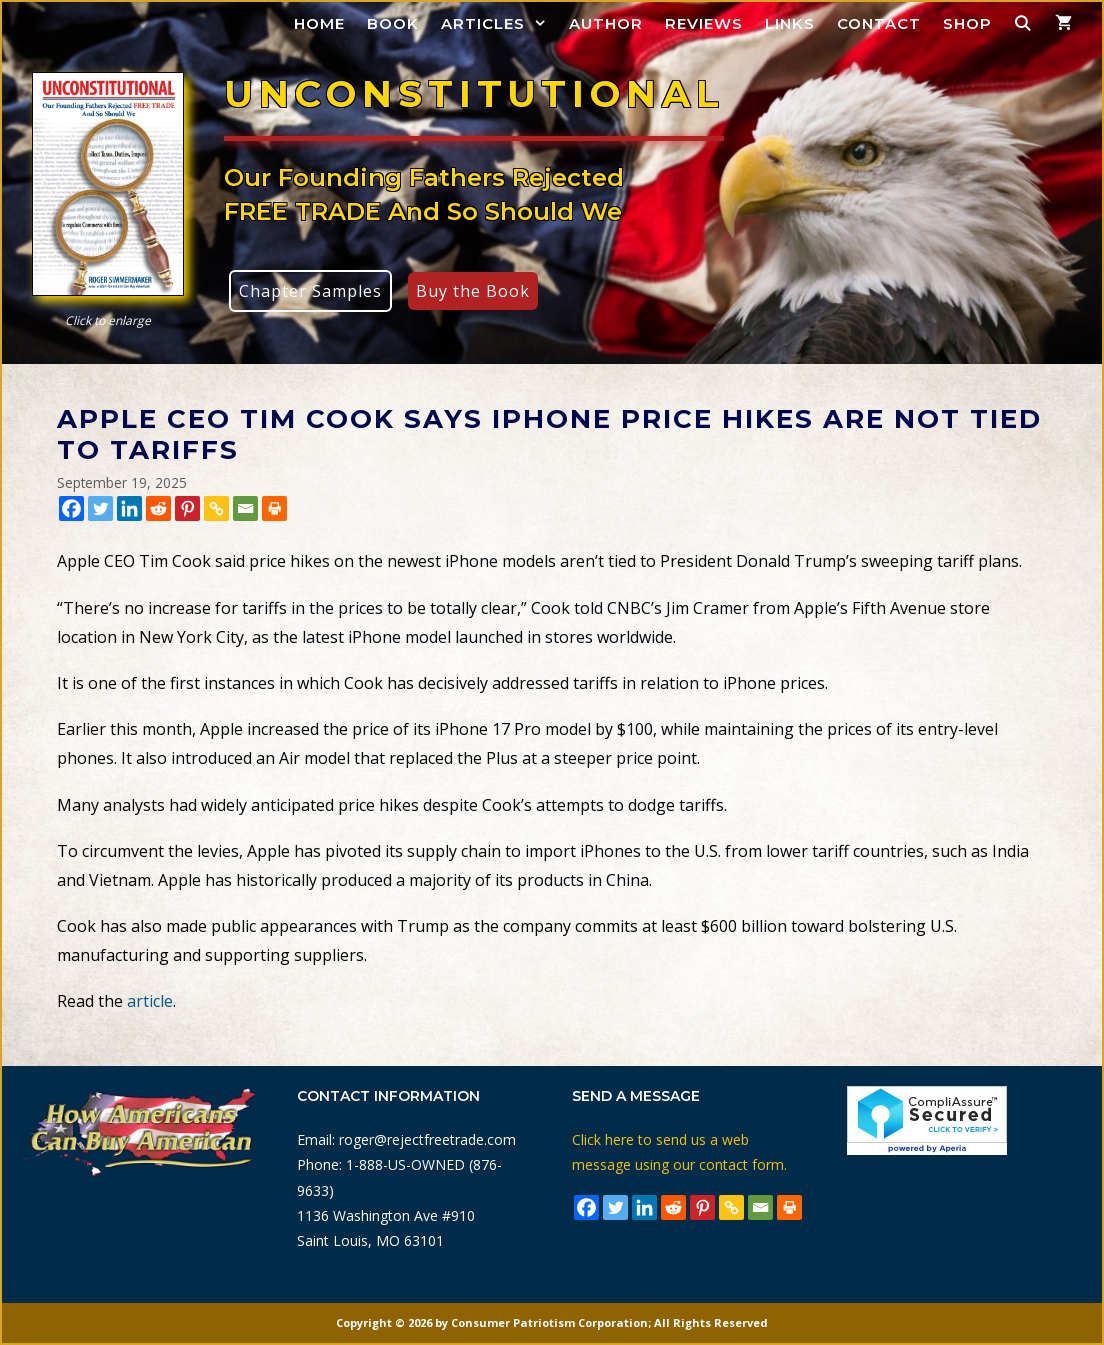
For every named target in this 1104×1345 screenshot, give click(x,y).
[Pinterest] (187, 508)
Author (606, 23)
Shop (967, 23)
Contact (879, 23)
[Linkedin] (129, 508)
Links (790, 23)
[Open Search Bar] (1023, 23)
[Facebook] (71, 508)
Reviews (704, 23)
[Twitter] (100, 508)
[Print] (274, 508)
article (150, 1001)
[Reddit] (158, 508)
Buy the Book (473, 291)
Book (393, 23)
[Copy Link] (216, 508)
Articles (499, 23)
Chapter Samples (310, 291)
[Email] (245, 508)
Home (319, 23)
